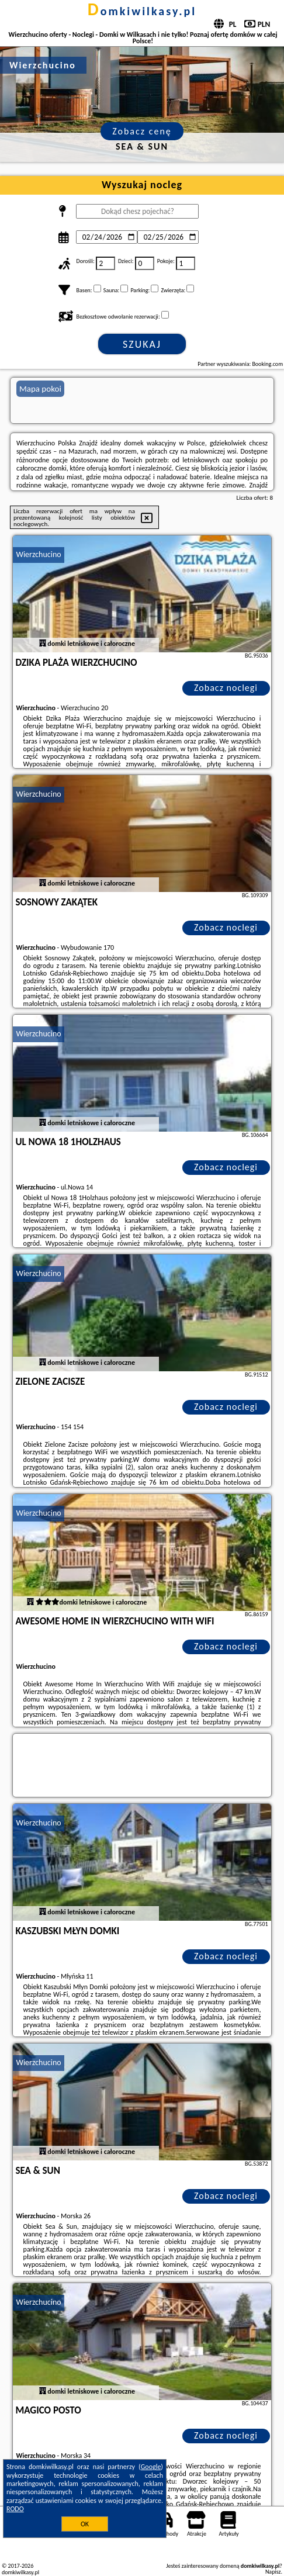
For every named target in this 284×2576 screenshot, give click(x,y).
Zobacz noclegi (226, 687)
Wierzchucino (38, 554)
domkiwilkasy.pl (142, 11)
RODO (15, 2509)
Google (151, 2467)
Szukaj (142, 344)
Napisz (273, 2571)
